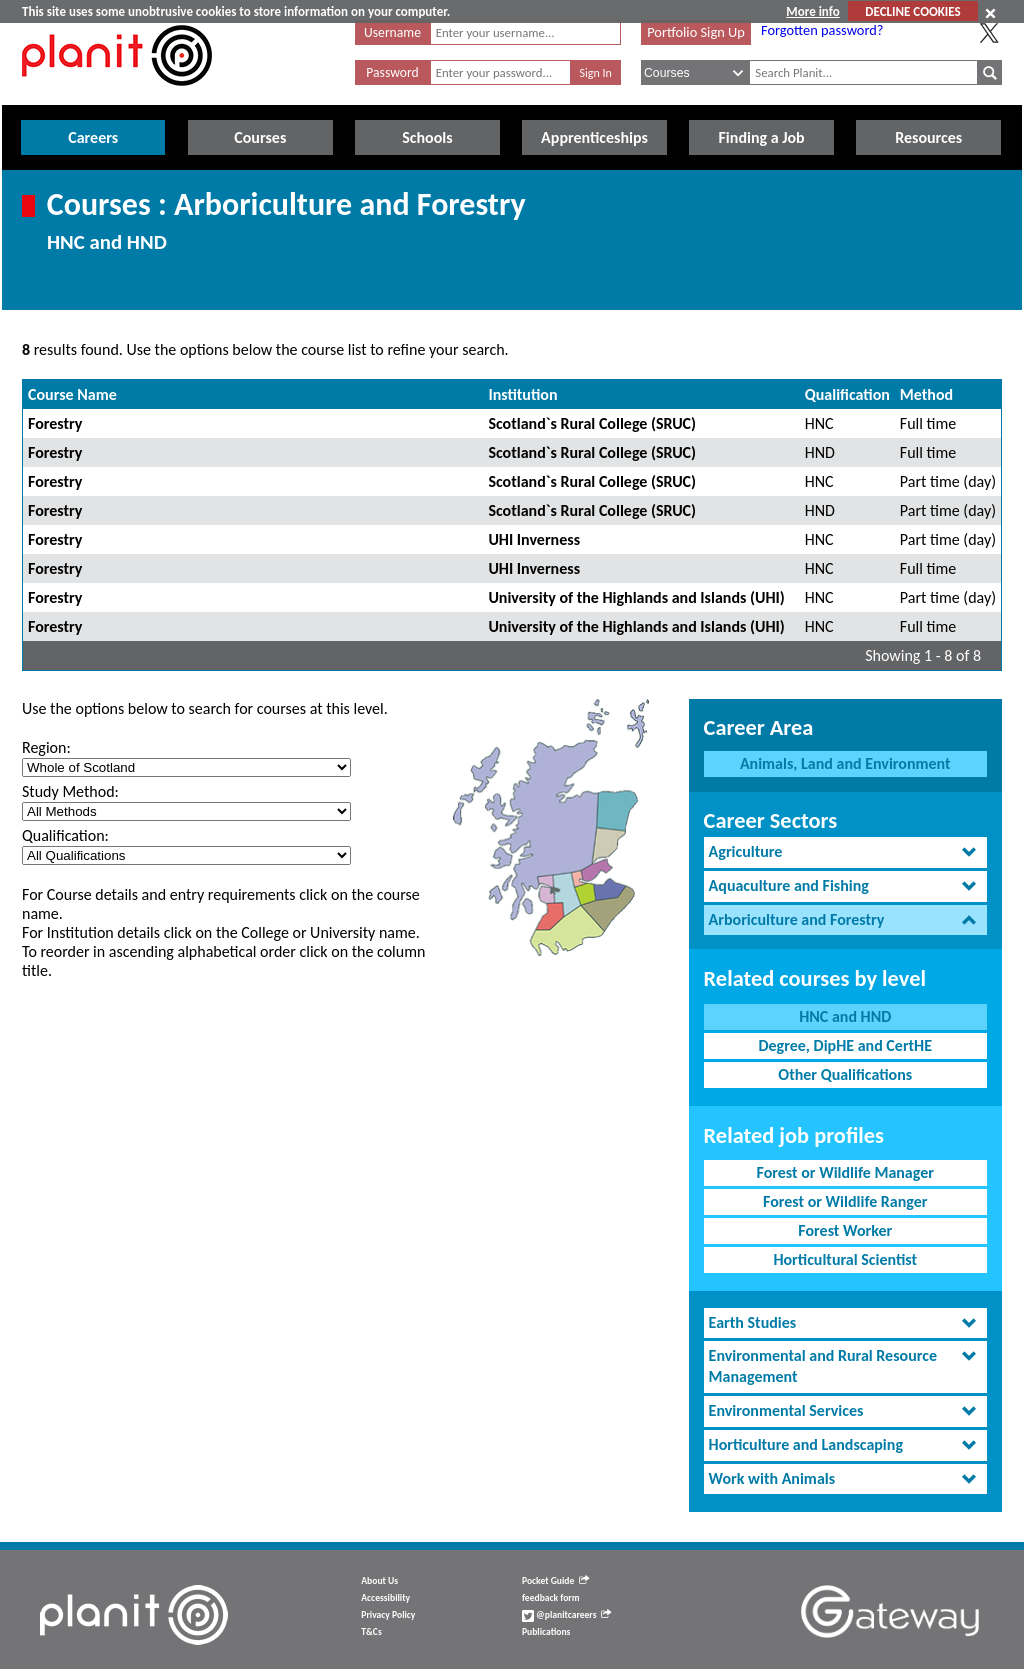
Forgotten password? (822, 30)
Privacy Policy (388, 1615)
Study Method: (70, 791)
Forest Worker (845, 1230)
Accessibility (385, 1598)
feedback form (551, 1598)
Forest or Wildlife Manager (845, 1172)
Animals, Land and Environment (845, 763)
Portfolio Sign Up (696, 32)
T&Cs (371, 1632)
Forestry (55, 423)
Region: (46, 747)
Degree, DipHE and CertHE (845, 1045)
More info (812, 11)
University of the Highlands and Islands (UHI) (636, 597)
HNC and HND (845, 1016)
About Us (379, 1581)
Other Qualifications (845, 1074)
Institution (522, 394)
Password (392, 72)
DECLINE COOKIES (912, 11)
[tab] (845, 852)
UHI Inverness (534, 539)
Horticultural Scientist (845, 1259)
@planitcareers (567, 1615)
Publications (546, 1632)
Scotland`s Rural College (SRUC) (592, 423)
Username (392, 32)
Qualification (847, 394)
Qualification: (65, 835)
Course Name (72, 394)
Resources (928, 137)
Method (926, 394)
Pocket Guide (555, 1581)
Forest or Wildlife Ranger (845, 1201)
